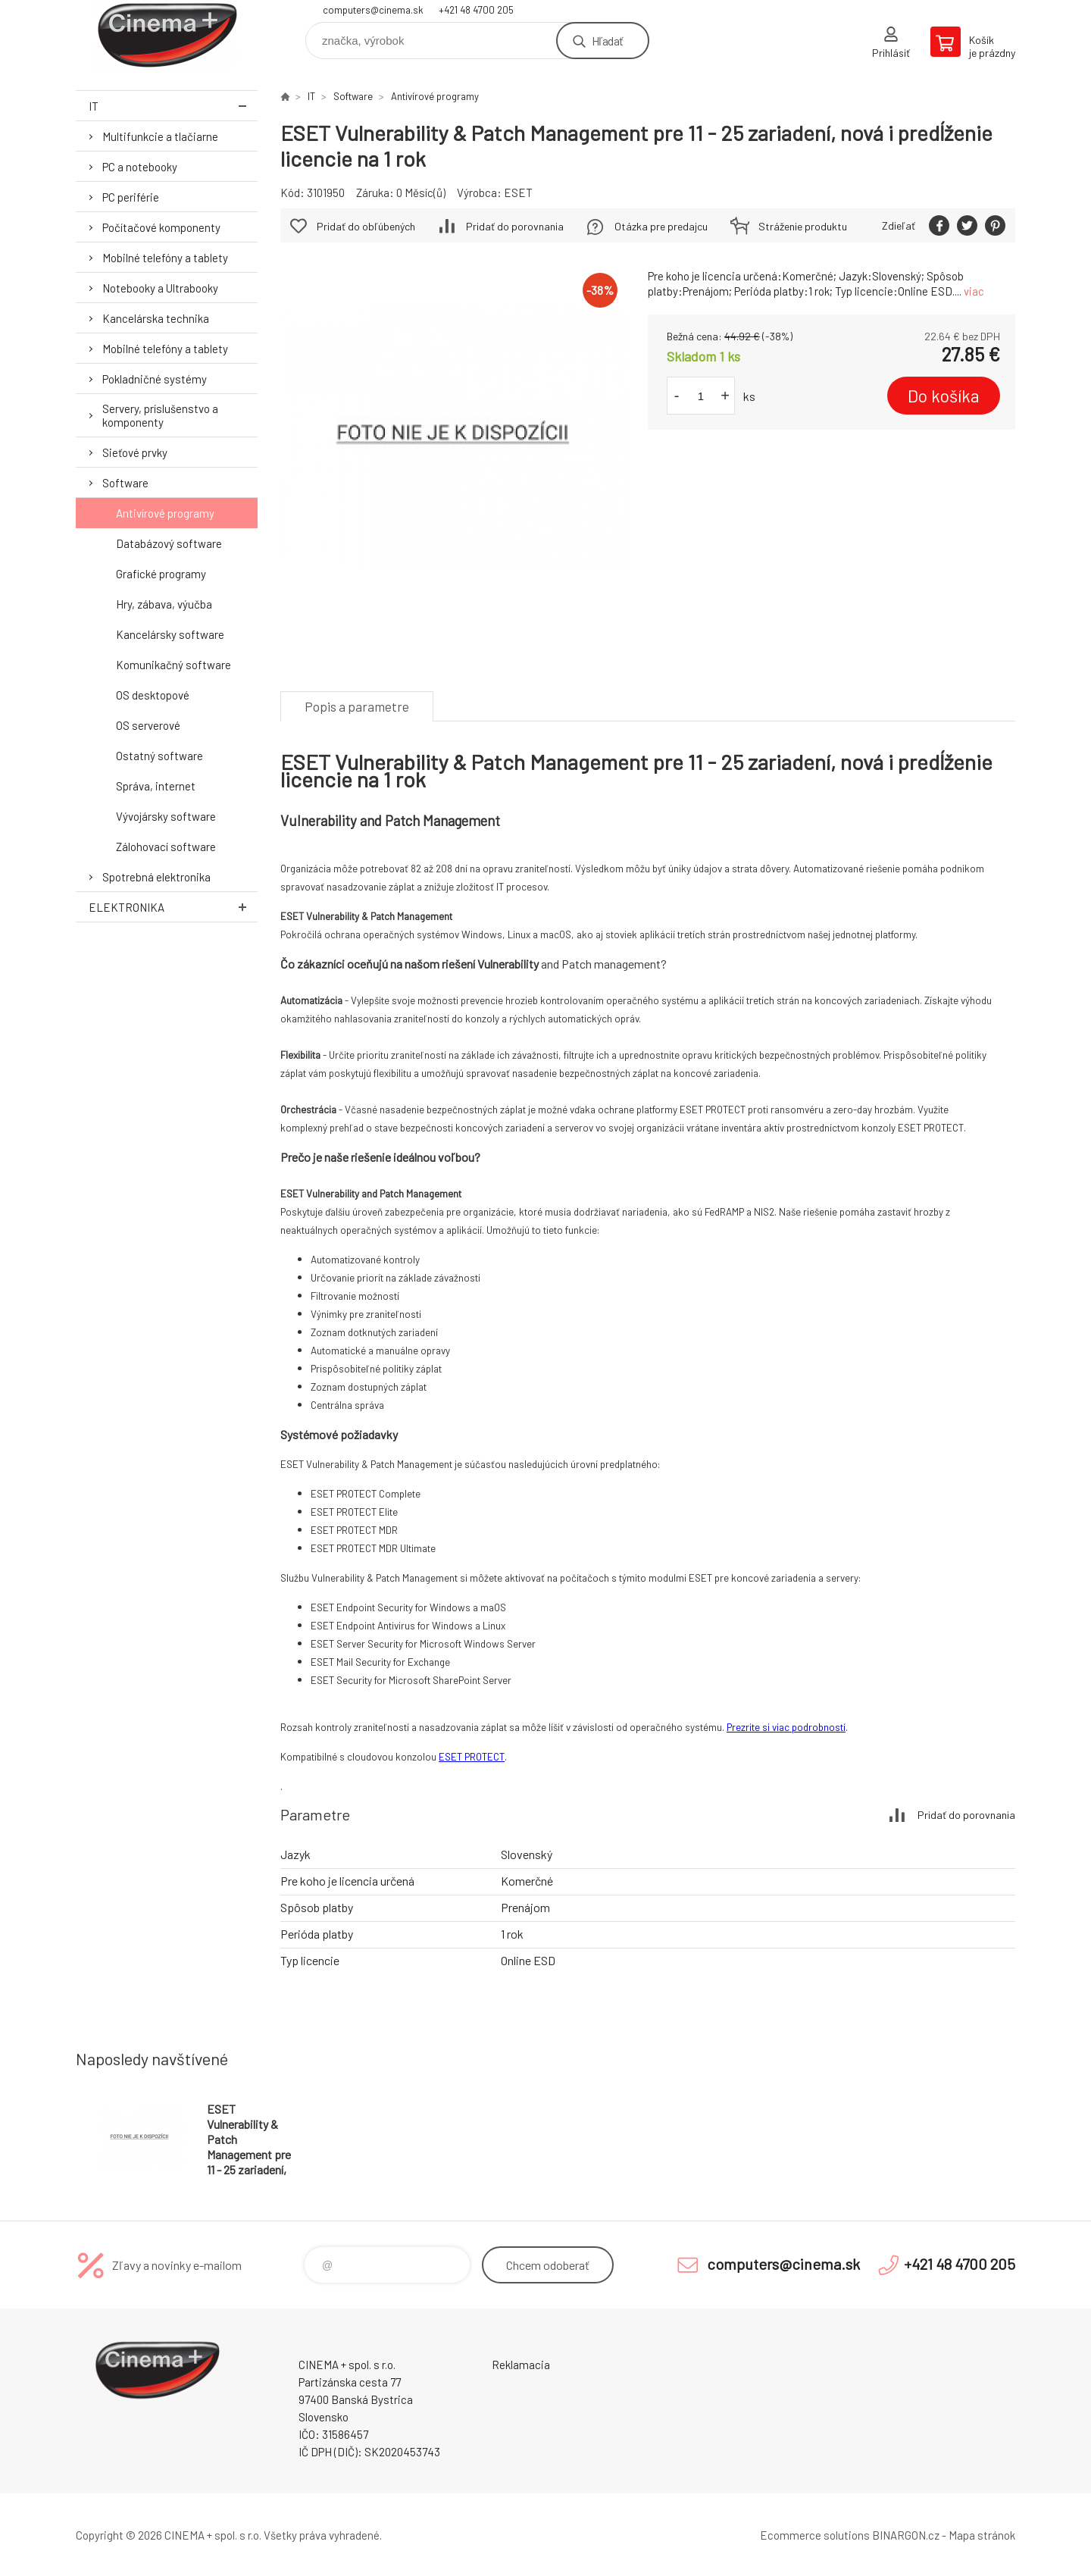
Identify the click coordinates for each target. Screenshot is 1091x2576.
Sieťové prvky (134, 452)
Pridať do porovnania (515, 226)
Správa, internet (155, 786)
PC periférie (130, 197)
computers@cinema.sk (373, 10)
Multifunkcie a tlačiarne (160, 136)
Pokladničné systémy (154, 379)
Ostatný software (159, 755)
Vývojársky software (166, 816)
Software (125, 483)
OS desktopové (152, 695)
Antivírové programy (165, 513)
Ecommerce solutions (815, 2535)
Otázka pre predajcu (661, 226)
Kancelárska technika (155, 318)
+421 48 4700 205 (476, 10)
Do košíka (944, 395)
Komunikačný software (173, 664)
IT (173, 106)
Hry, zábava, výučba (164, 604)
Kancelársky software (170, 634)
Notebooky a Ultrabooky (160, 288)
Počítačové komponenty (161, 227)
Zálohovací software (166, 846)
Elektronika (173, 907)
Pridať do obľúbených (366, 226)
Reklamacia (521, 2364)
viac (974, 291)
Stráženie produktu (802, 226)
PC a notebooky (139, 167)
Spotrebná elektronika (156, 877)
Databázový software (169, 543)
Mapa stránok (982, 2535)
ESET (518, 192)
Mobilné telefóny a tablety (165, 257)
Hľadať (607, 40)
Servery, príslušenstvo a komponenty (160, 415)
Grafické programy (161, 574)
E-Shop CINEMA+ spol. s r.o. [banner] (167, 35)
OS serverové (148, 725)
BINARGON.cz (905, 2535)
